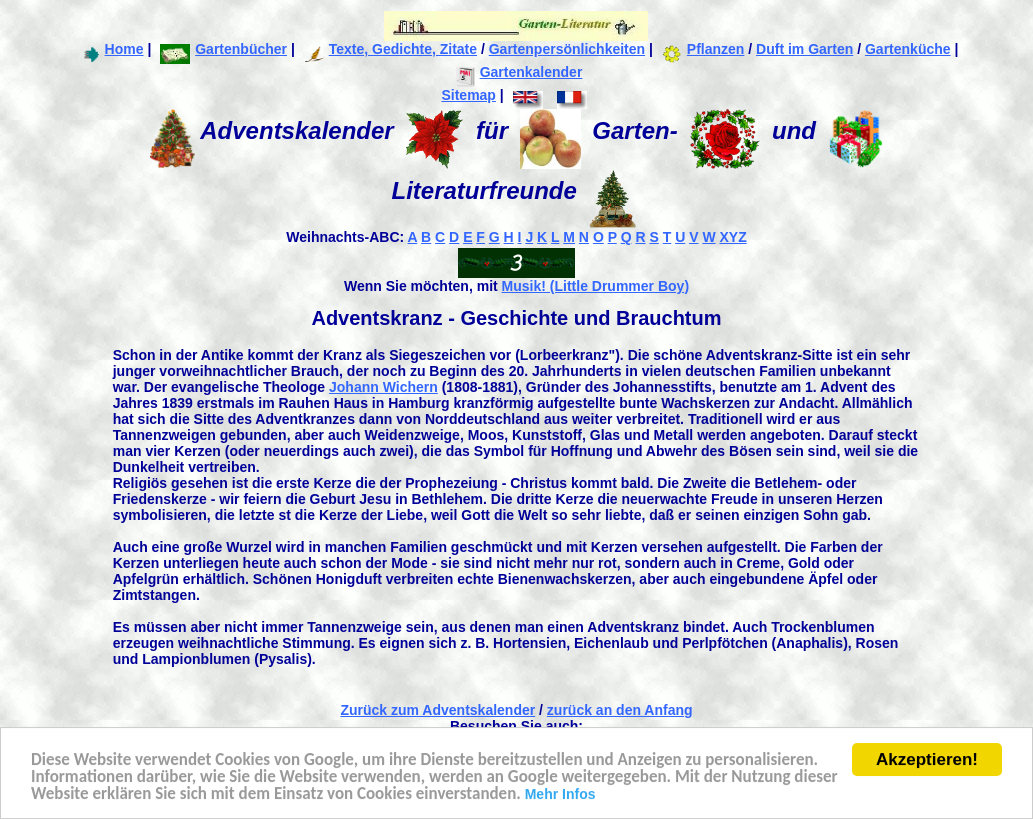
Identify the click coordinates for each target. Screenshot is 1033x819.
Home (112, 49)
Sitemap (468, 95)
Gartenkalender (519, 72)
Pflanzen (703, 49)
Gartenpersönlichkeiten (567, 49)
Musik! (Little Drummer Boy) (595, 286)
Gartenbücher (223, 49)
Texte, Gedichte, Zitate (390, 49)
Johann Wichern (383, 387)
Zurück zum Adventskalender (437, 710)
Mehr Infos (560, 795)
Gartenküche (908, 49)
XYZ (732, 237)
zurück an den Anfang (620, 710)
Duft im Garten (804, 49)
